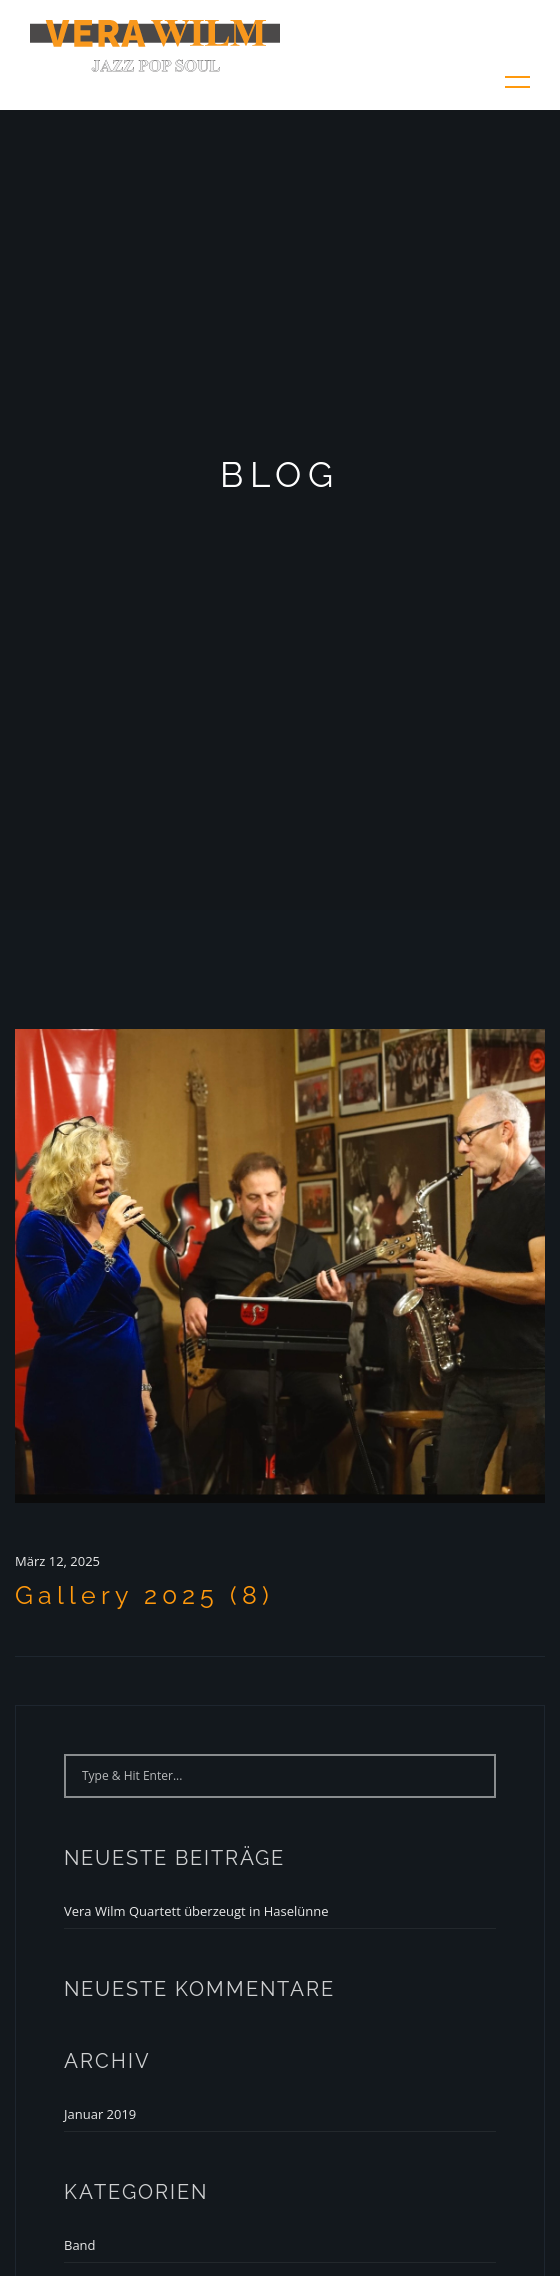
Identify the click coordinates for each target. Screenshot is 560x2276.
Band (80, 2245)
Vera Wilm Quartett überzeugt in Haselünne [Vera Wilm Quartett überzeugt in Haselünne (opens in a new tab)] (196, 1911)
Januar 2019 (100, 2114)
